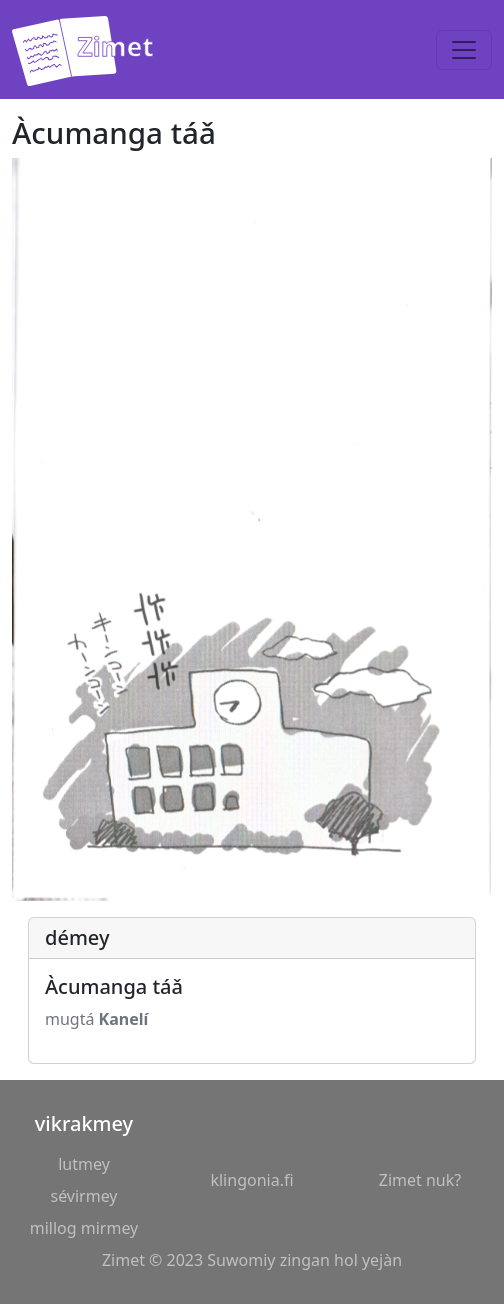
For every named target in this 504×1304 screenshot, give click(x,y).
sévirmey (83, 1196)
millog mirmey (84, 1228)
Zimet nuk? (420, 1180)
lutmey (84, 1164)
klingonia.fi (251, 1180)
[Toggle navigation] (464, 50)
